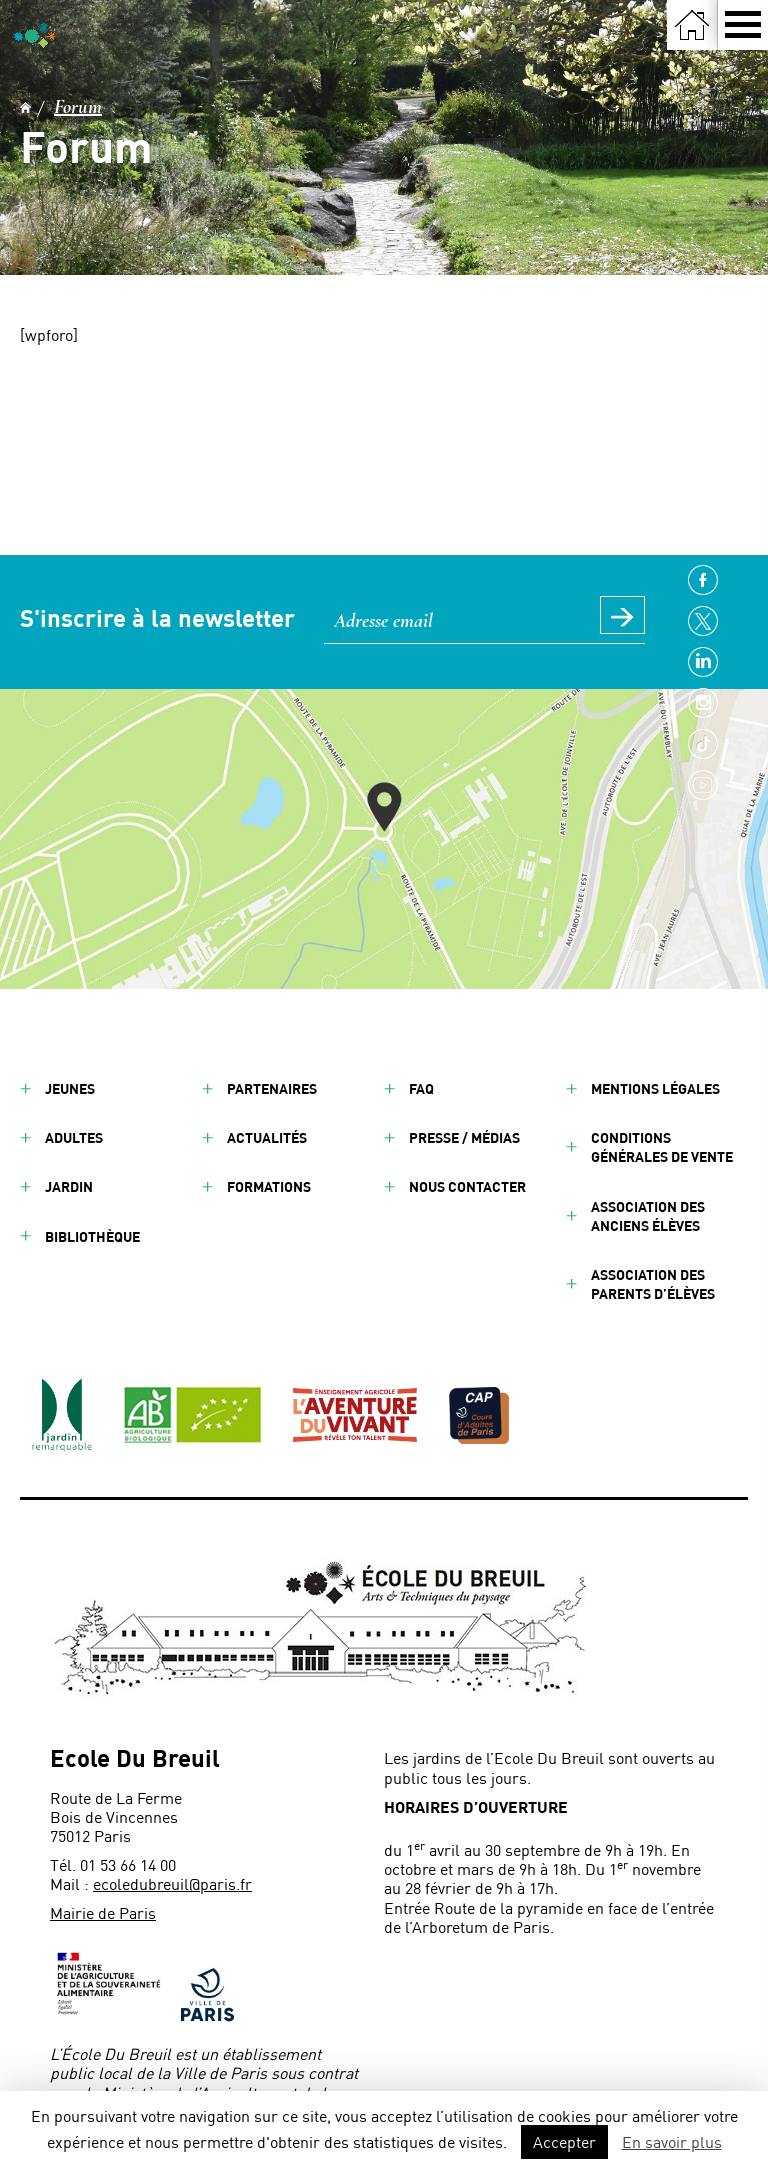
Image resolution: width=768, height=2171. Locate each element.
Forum (78, 107)
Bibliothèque (92, 1236)
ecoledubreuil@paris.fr (172, 1883)
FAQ (421, 1088)
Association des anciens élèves (648, 1216)
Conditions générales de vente (662, 1147)
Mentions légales (655, 1088)
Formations (269, 1186)
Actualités (267, 1137)
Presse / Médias (464, 1137)
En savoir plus (672, 2141)
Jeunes (70, 1088)
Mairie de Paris (103, 1912)
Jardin (69, 1186)
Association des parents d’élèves (653, 1284)
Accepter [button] (564, 2141)
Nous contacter (467, 1186)
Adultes (74, 1137)
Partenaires (272, 1088)
